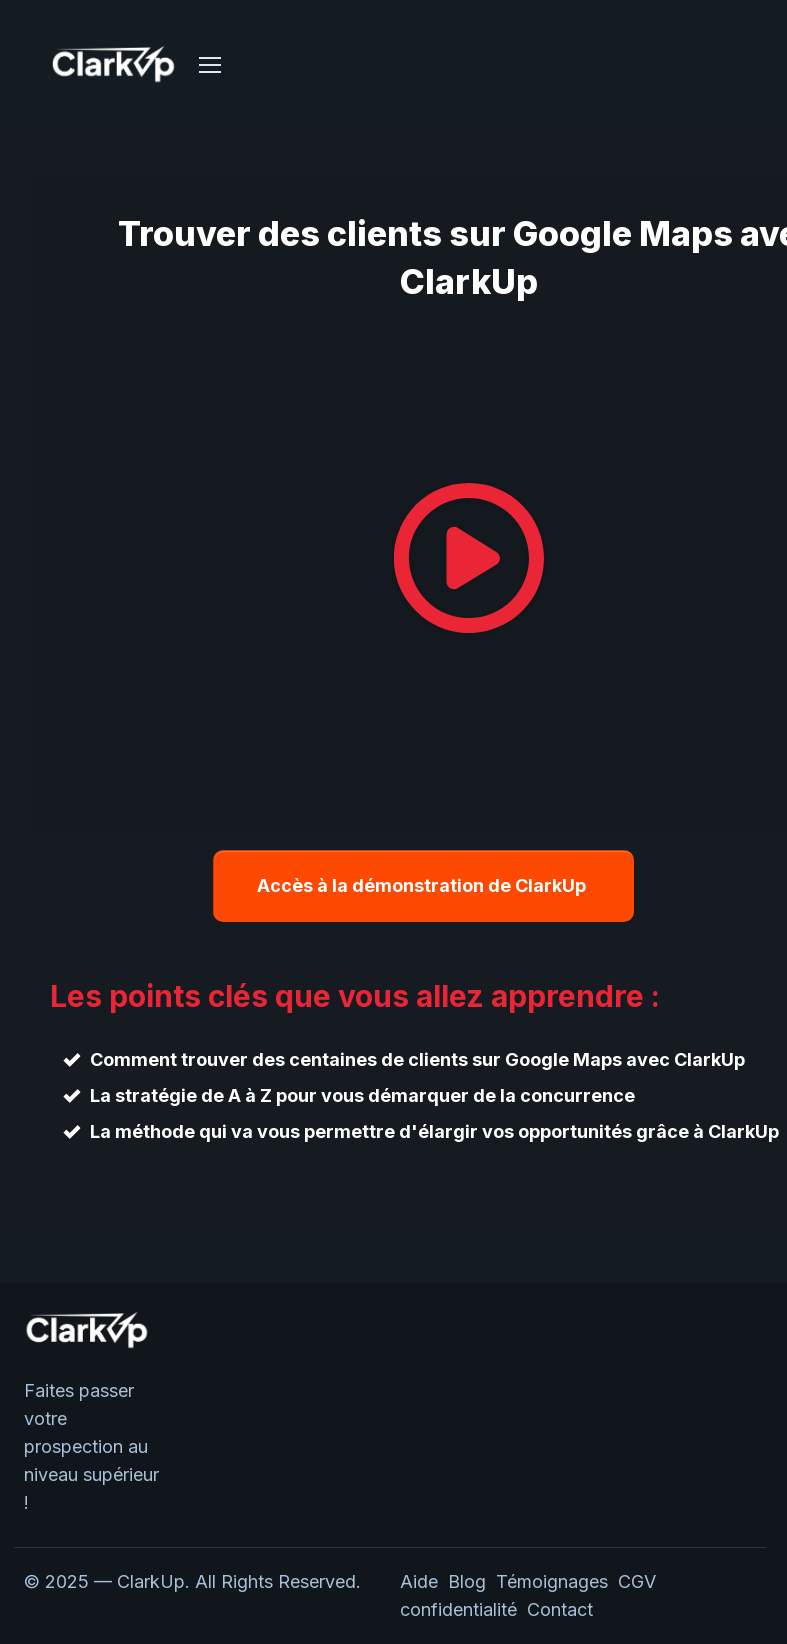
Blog (467, 1581)
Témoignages (552, 1581)
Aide (419, 1581)
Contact (560, 1609)
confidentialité (463, 1609)
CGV (637, 1581)
